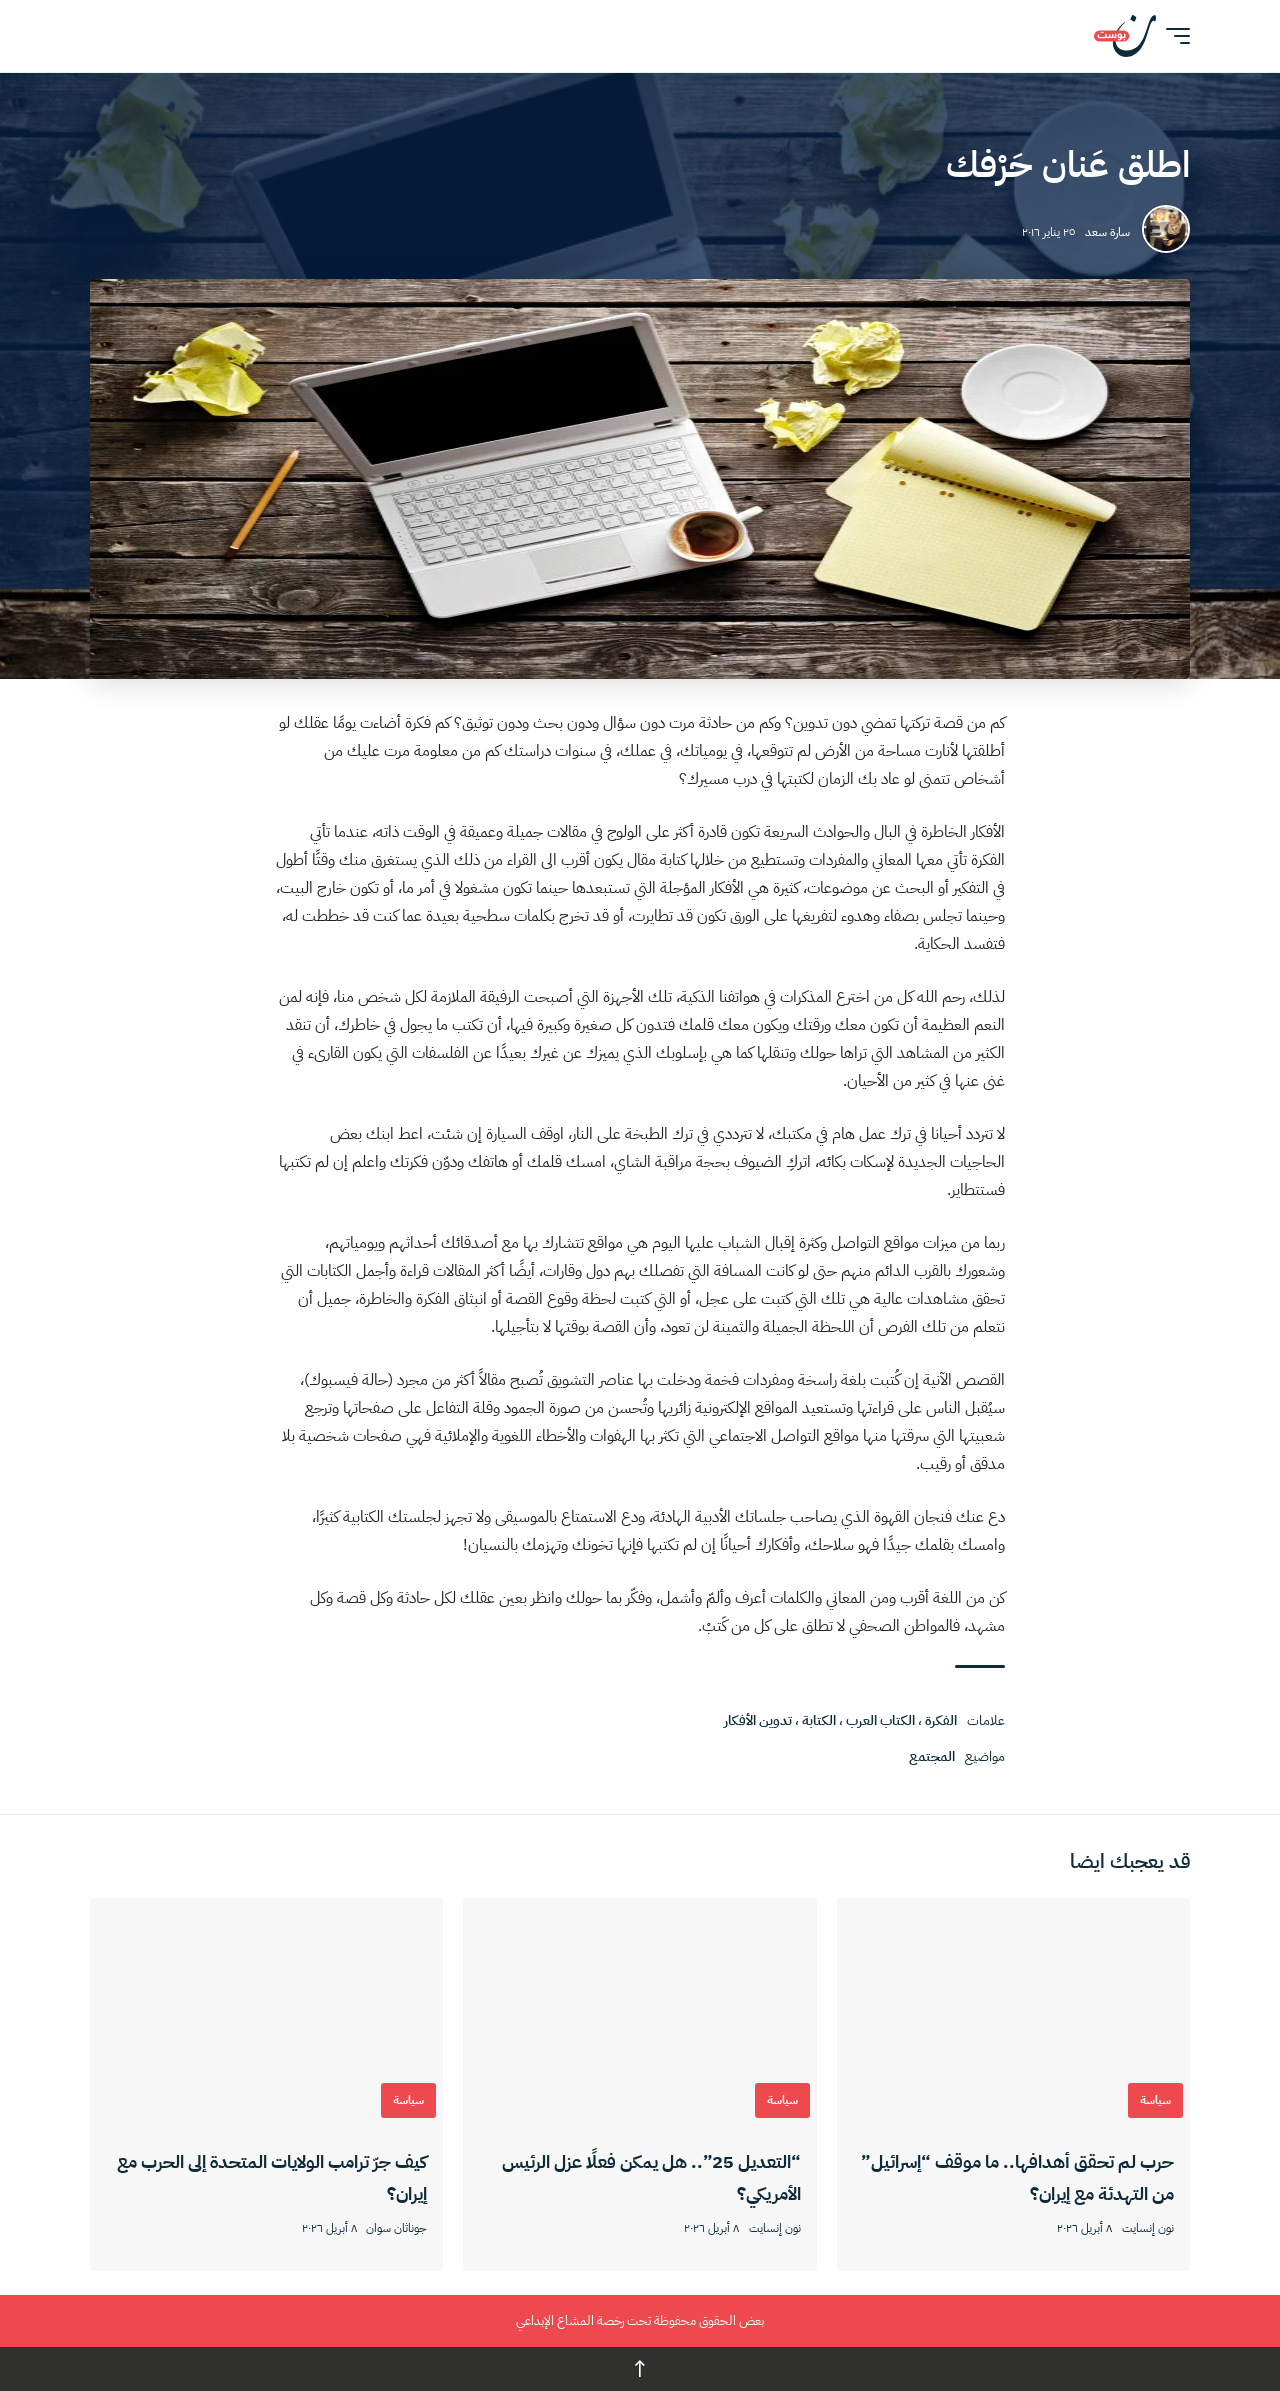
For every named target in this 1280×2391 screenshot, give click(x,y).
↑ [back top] (640, 2369)
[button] (1173, 36)
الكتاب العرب (880, 1720)
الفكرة (941, 1720)
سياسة (1155, 2100)
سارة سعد (1107, 232)
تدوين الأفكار (758, 1720)
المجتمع (932, 1756)
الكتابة (819, 1720)
